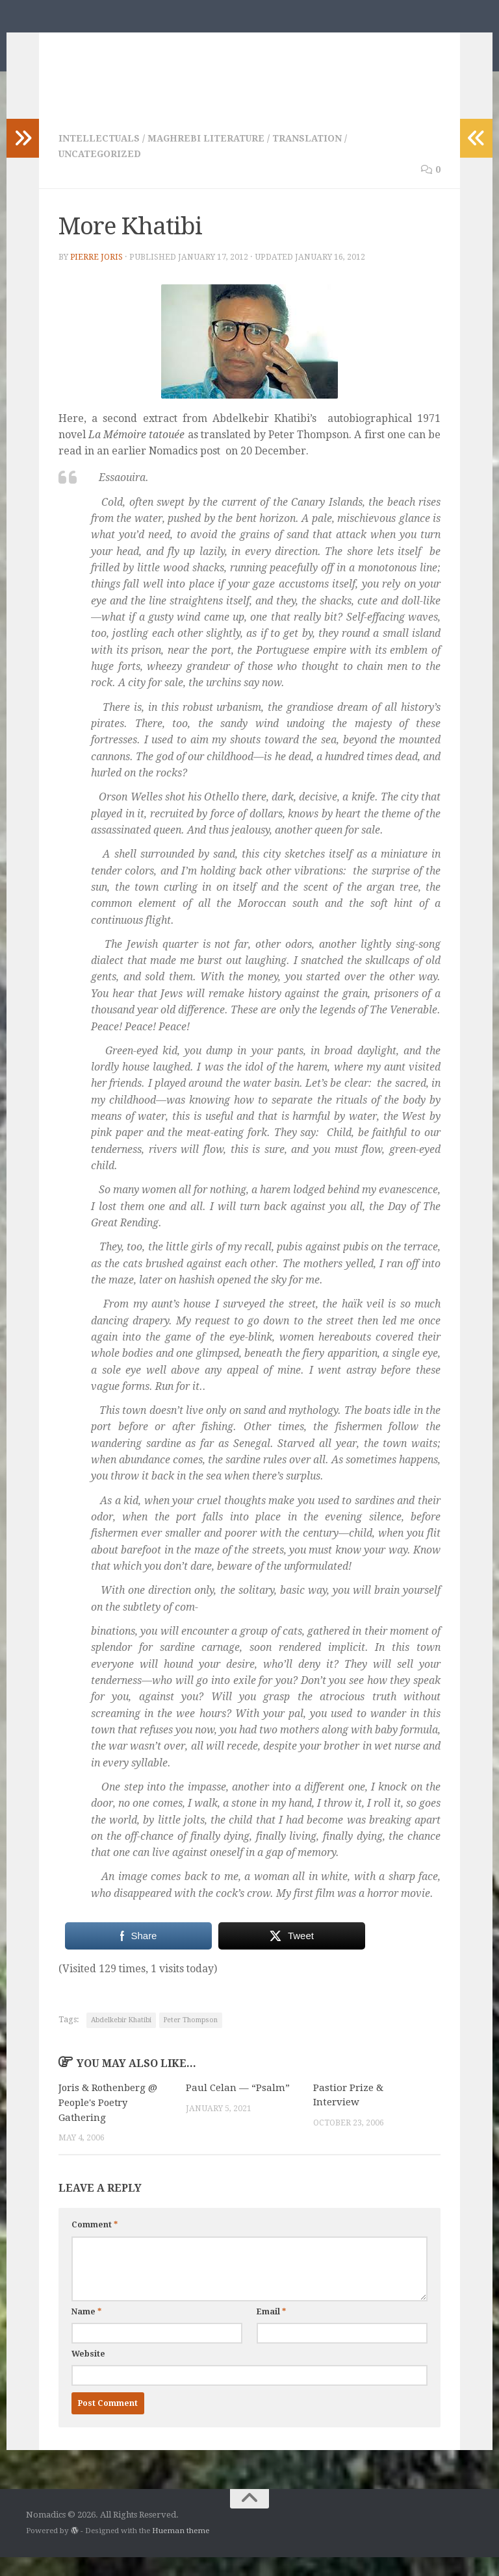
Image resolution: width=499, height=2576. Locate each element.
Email (271, 2329)
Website (88, 2372)
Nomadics (86, 42)
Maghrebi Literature (208, 158)
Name (86, 2329)
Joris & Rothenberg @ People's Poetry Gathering (109, 2121)
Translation (311, 158)
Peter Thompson (191, 2039)
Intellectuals (99, 158)
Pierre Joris (96, 276)
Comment (94, 2243)
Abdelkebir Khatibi (121, 2039)
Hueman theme (180, 2549)
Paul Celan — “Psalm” (238, 2107)
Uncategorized (100, 173)
